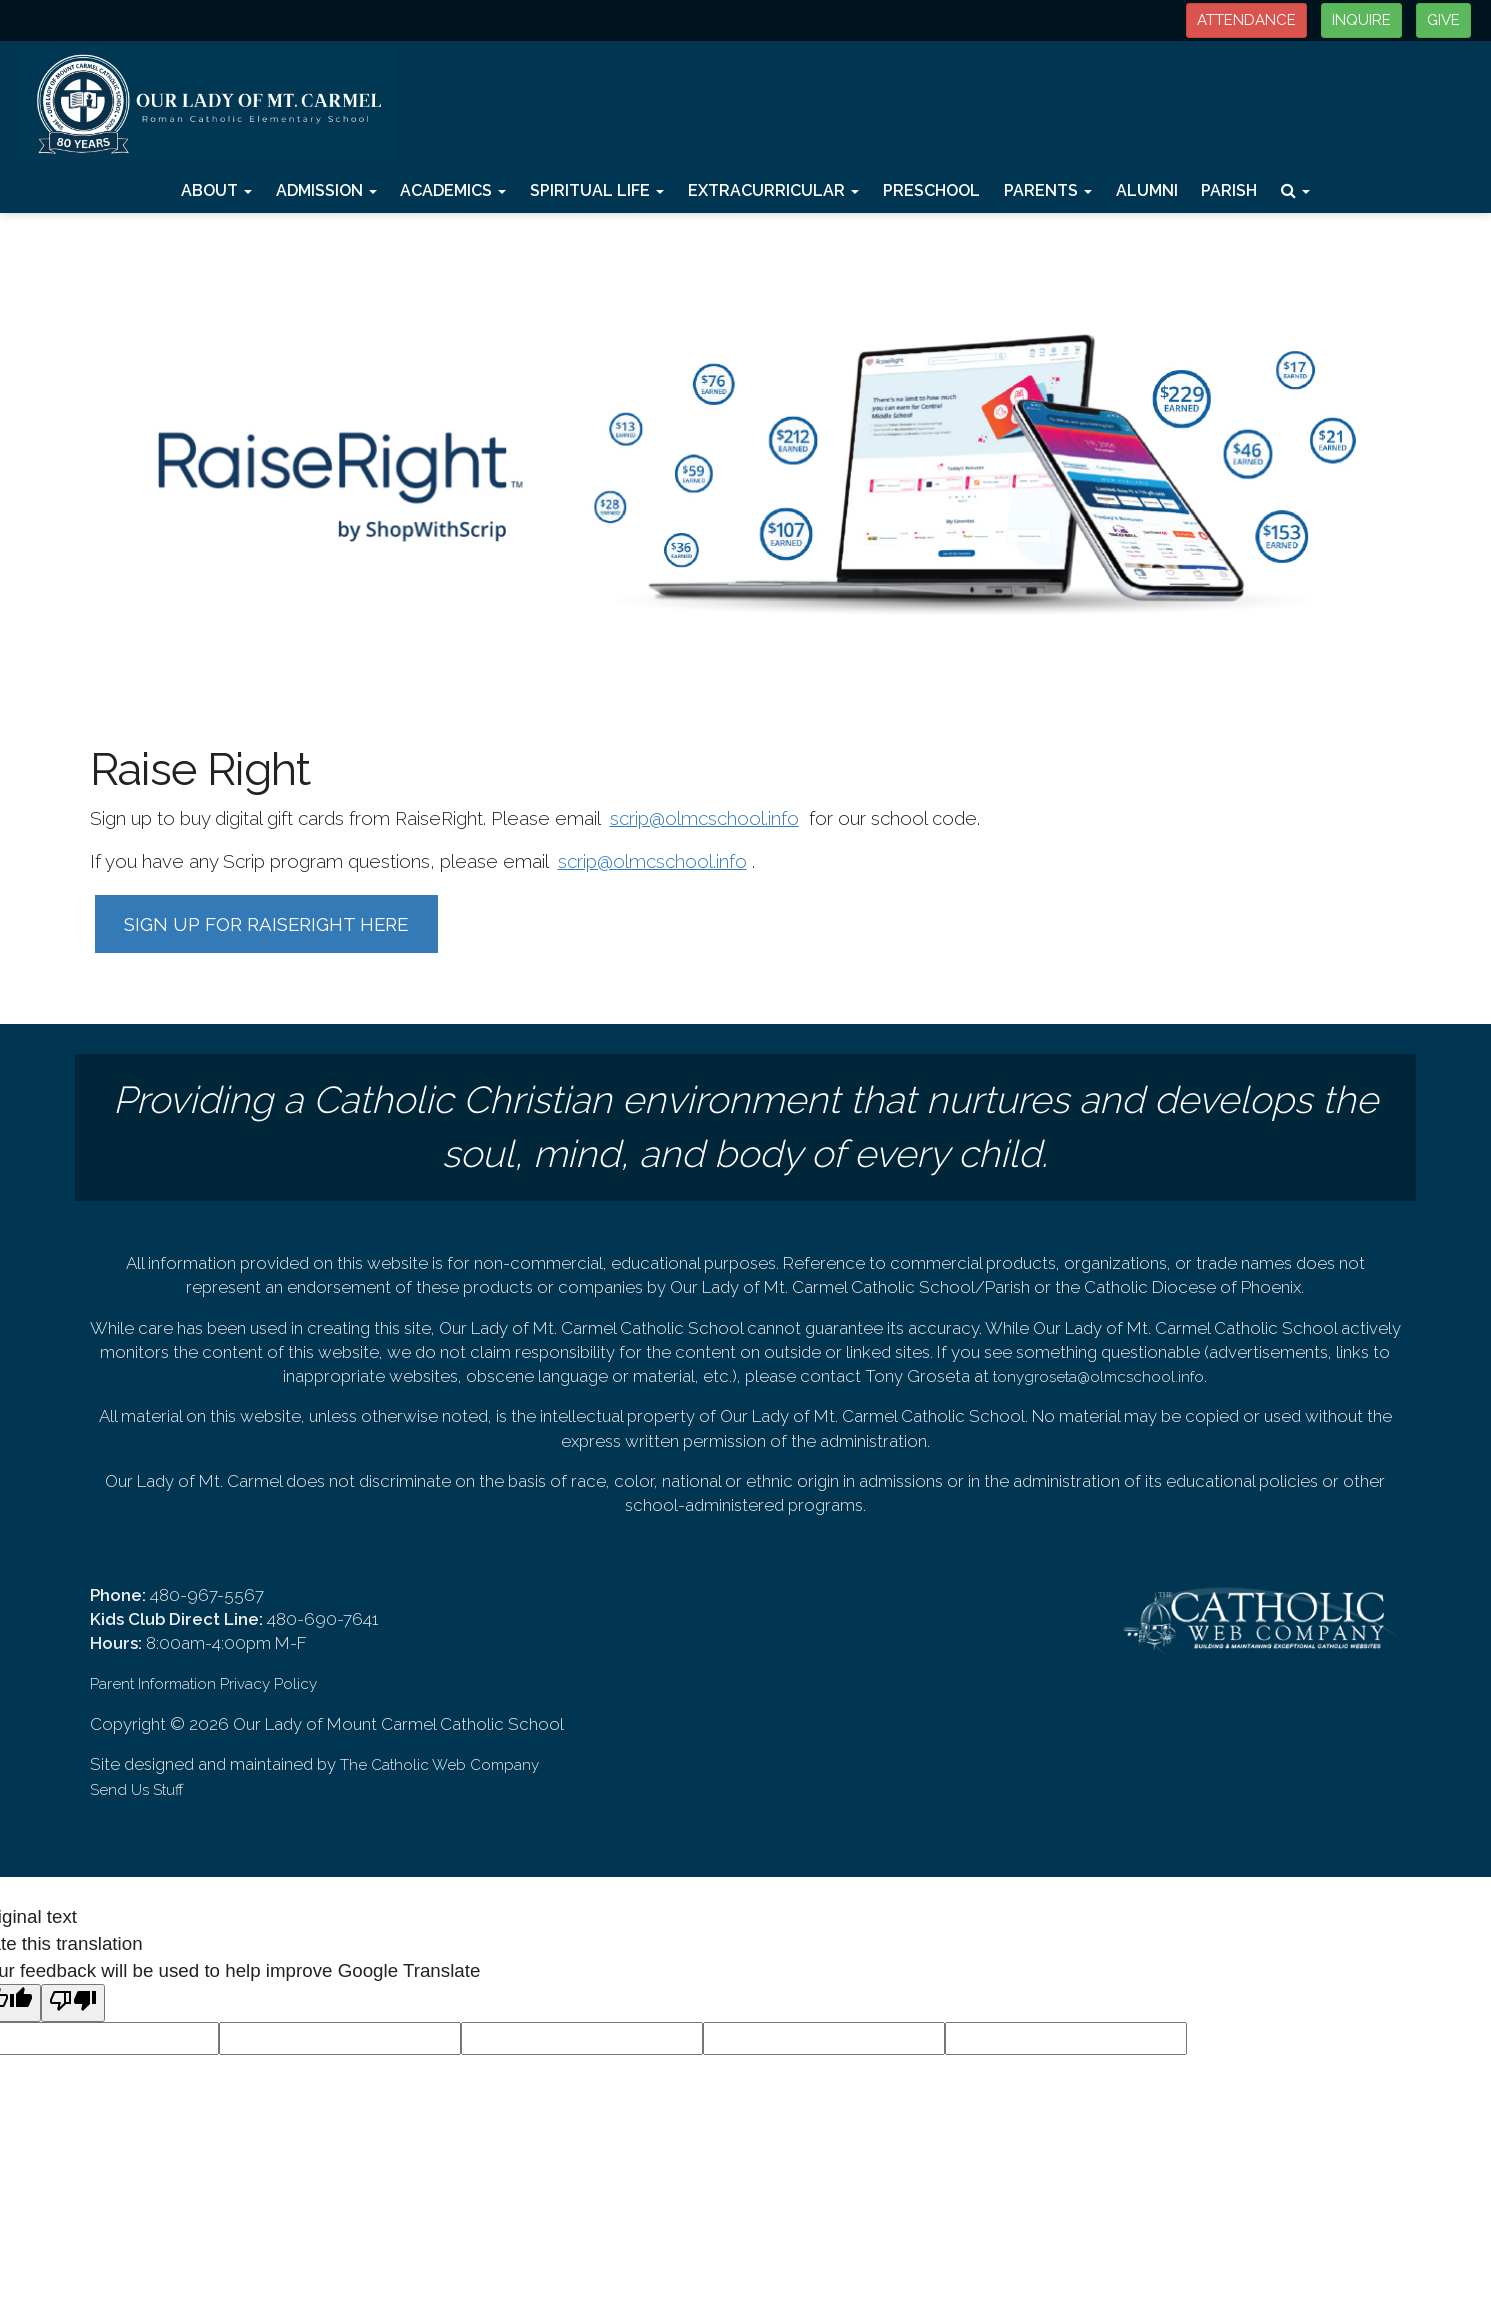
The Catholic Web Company (439, 1765)
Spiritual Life (597, 190)
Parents (1048, 190)
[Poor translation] (73, 2003)
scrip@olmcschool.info (704, 818)
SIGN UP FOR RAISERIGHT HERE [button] (266, 924)
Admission (326, 190)
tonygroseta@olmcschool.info (1098, 1377)
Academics (453, 190)
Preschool (931, 190)
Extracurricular (773, 190)
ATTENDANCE (1246, 20)
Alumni (1147, 190)
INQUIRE (1361, 20)
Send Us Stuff (137, 1790)
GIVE (1443, 20)
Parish (1229, 190)
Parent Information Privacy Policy (203, 1684)
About (216, 190)
